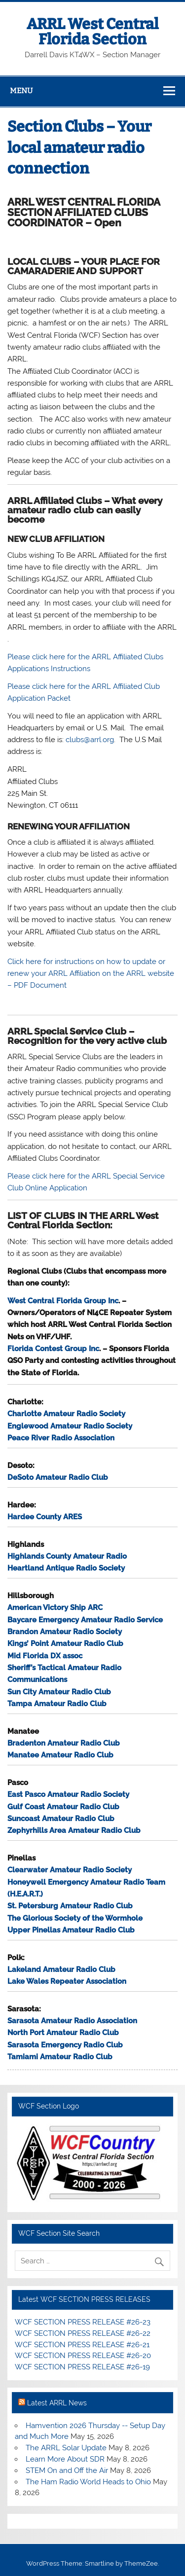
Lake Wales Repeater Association (66, 1981)
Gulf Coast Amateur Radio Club (63, 1806)
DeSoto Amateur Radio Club (57, 1477)
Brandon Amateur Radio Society (64, 1631)
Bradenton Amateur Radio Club (63, 1743)
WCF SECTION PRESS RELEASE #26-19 (82, 2366)
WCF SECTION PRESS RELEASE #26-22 (82, 2333)
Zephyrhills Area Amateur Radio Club (74, 1830)
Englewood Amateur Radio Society (69, 1426)
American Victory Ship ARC (55, 1607)
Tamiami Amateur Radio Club (59, 2056)
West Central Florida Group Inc (62, 1300)
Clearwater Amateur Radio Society (69, 1869)
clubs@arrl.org (90, 739)
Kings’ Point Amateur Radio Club (65, 1643)
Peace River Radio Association (60, 1437)
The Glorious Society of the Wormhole (75, 1918)
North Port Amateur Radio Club (63, 2032)
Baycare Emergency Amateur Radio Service (85, 1619)
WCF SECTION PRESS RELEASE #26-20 (83, 2355)
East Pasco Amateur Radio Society (68, 1794)
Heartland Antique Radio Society (66, 1568)
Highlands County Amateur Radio (67, 1556)
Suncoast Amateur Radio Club (60, 1818)
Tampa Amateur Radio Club (57, 1703)
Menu (21, 90)
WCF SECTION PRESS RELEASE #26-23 (82, 2322)
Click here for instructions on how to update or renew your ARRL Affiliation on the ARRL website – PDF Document (90, 973)
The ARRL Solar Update (66, 2447)
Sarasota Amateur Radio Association (72, 2020)
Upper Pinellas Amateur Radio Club (71, 1930)
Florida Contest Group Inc (53, 1348)
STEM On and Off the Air (67, 2470)
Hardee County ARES (44, 1516)
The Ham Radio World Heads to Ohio (88, 2481)
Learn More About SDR (65, 2459)
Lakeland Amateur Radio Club (61, 1969)
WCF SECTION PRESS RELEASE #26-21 (82, 2344)
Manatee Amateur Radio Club (60, 1755)
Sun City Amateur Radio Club (59, 1691)
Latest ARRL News (57, 2403)
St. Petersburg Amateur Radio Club (70, 1905)
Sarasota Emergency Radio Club (65, 2044)
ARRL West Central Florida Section (92, 31)
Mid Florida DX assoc (44, 1655)
